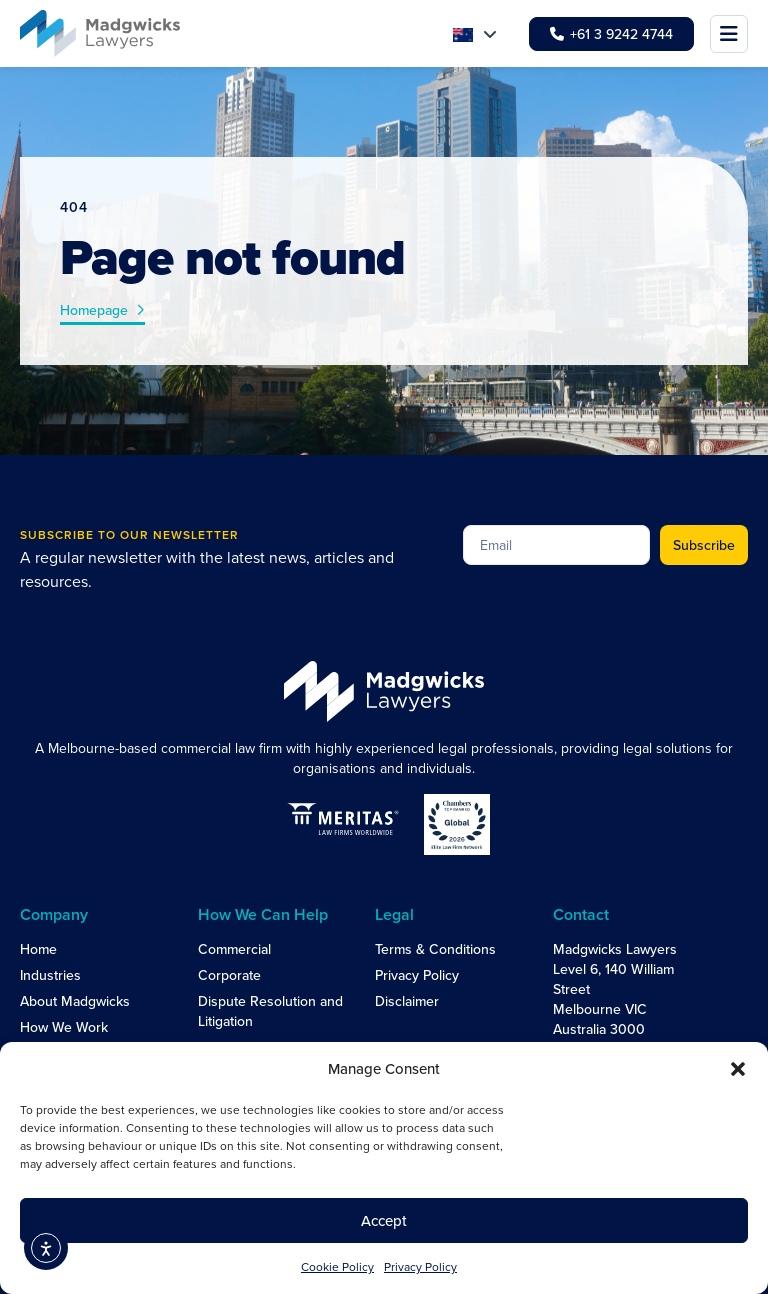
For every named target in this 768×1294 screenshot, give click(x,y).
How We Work (64, 1027)
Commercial (234, 949)
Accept (384, 1220)
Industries (50, 975)
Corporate (229, 975)
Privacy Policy (420, 1266)
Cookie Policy (337, 1266)
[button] (738, 1069)
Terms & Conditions (435, 949)
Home (38, 949)
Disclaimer (407, 1001)
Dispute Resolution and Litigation (270, 1011)
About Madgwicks (75, 1001)
